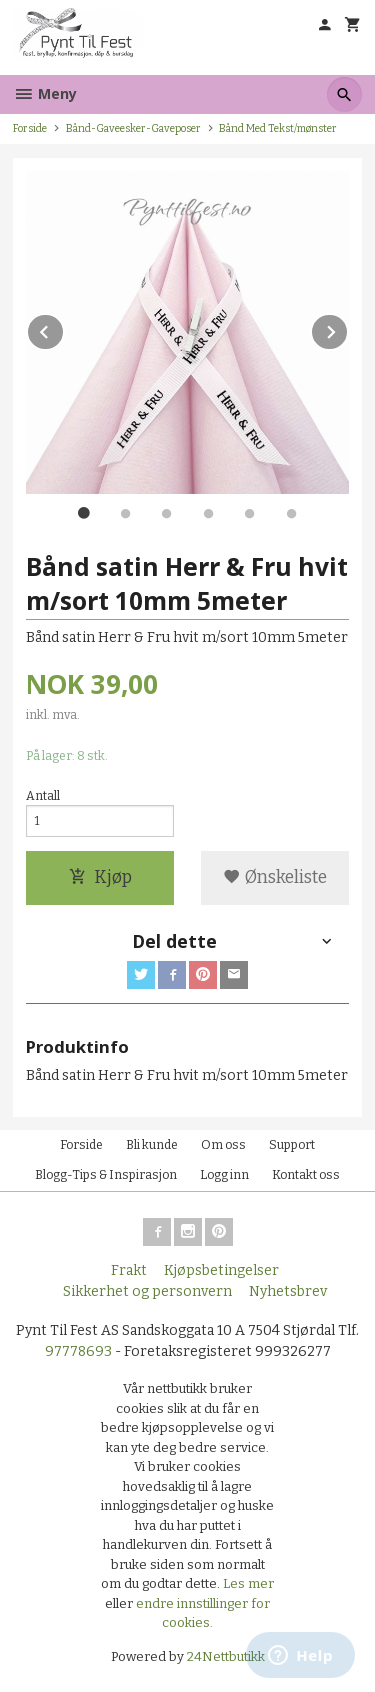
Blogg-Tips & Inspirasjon (106, 1175)
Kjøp (100, 877)
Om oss (223, 1145)
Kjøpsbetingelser (221, 1270)
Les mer (248, 1583)
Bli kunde (152, 1145)
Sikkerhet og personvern (147, 1291)
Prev (64, 328)
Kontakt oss (306, 1175)
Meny (45, 93)
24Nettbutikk (226, 1656)
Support (292, 1145)
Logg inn (224, 1175)
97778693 (78, 1351)
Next (348, 328)
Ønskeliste (275, 877)
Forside (30, 128)
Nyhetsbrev (288, 1291)
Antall (43, 796)
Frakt (129, 1270)
